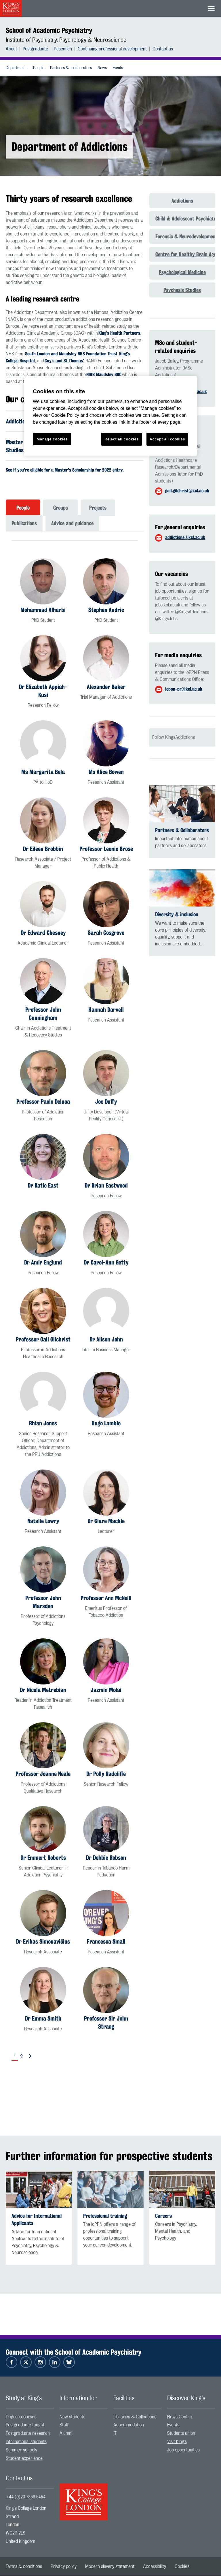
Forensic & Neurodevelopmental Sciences (185, 236)
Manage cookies (52, 439)
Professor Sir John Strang (106, 2023)
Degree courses (21, 2417)
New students (72, 2417)
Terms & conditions (24, 2566)
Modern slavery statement (109, 2566)
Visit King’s (177, 2442)
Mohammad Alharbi (43, 610)
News (102, 68)
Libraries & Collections (134, 2417)
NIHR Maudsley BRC (103, 374)
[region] (110, 416)
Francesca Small (106, 1942)
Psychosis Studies (182, 290)
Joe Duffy (106, 1102)
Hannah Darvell (106, 1010)
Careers (163, 2216)
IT (115, 2434)
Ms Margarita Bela (43, 772)
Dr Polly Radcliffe (106, 1774)
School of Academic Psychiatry (49, 30)
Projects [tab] (97, 508)
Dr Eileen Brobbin (43, 849)
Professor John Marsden (43, 1602)
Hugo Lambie (106, 1424)
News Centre (179, 2417)
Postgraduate (35, 49)
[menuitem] (14, 49)
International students (26, 2442)
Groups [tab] (60, 508)
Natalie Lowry (43, 1521)
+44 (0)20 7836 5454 (25, 2497)
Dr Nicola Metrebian (43, 1690)
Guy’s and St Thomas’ (64, 360)
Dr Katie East (43, 1186)
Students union (181, 2434)
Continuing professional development (112, 49)
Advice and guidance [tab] (72, 523)
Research (63, 49)
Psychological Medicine (182, 272)
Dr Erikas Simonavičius (43, 1942)
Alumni (66, 2434)
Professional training (105, 2216)
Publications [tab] (24, 523)
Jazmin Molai (106, 1690)
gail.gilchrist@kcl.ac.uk (187, 490)
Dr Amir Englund (43, 1263)
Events (118, 68)
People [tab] (23, 508)
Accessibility (154, 2566)
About (11, 49)
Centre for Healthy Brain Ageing (185, 254)
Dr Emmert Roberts (43, 1858)
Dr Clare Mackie (106, 1521)
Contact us (163, 49)
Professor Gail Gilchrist (43, 1340)
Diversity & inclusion (176, 914)
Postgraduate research (28, 2434)
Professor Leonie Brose (106, 849)
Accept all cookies (167, 439)
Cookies (182, 2566)
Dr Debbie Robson (106, 1858)
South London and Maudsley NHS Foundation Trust (71, 353)
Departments (16, 68)
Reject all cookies (121, 439)
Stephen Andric (106, 610)
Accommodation (128, 2425)
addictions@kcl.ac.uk (185, 537)
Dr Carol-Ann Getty (106, 1263)
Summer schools (21, 2450)
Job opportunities (183, 2450)
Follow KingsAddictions (173, 737)
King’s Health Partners (119, 333)
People (38, 68)
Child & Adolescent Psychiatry (185, 218)
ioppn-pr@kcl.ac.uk (183, 689)
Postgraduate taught (25, 2425)
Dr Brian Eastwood (106, 1186)
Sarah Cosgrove (106, 933)
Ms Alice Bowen (106, 772)
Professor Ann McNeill (106, 1598)
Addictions (182, 200)
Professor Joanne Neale (43, 1774)
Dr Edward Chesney (43, 933)
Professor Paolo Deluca (43, 1102)
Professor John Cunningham (43, 1014)
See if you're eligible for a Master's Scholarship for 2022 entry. (65, 470)
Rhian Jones (43, 1424)
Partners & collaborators (71, 68)
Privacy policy (64, 2566)
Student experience (24, 2458)
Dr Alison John (106, 1340)
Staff (64, 2425)
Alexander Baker (106, 687)
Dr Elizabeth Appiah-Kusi (43, 691)
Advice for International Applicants (37, 2220)
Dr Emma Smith (43, 2019)
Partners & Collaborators (182, 830)
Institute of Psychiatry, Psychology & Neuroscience (66, 40)
